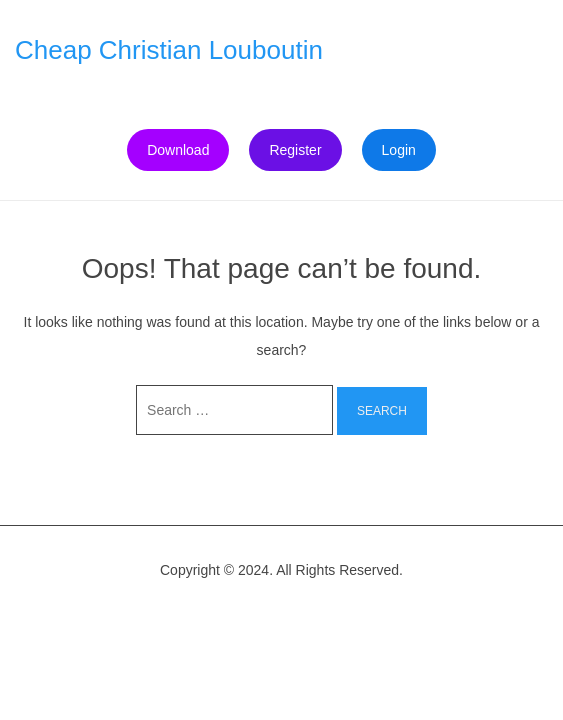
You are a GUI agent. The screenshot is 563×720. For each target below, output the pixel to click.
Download (178, 150)
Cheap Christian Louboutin (169, 50)
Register (295, 150)
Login (399, 150)
